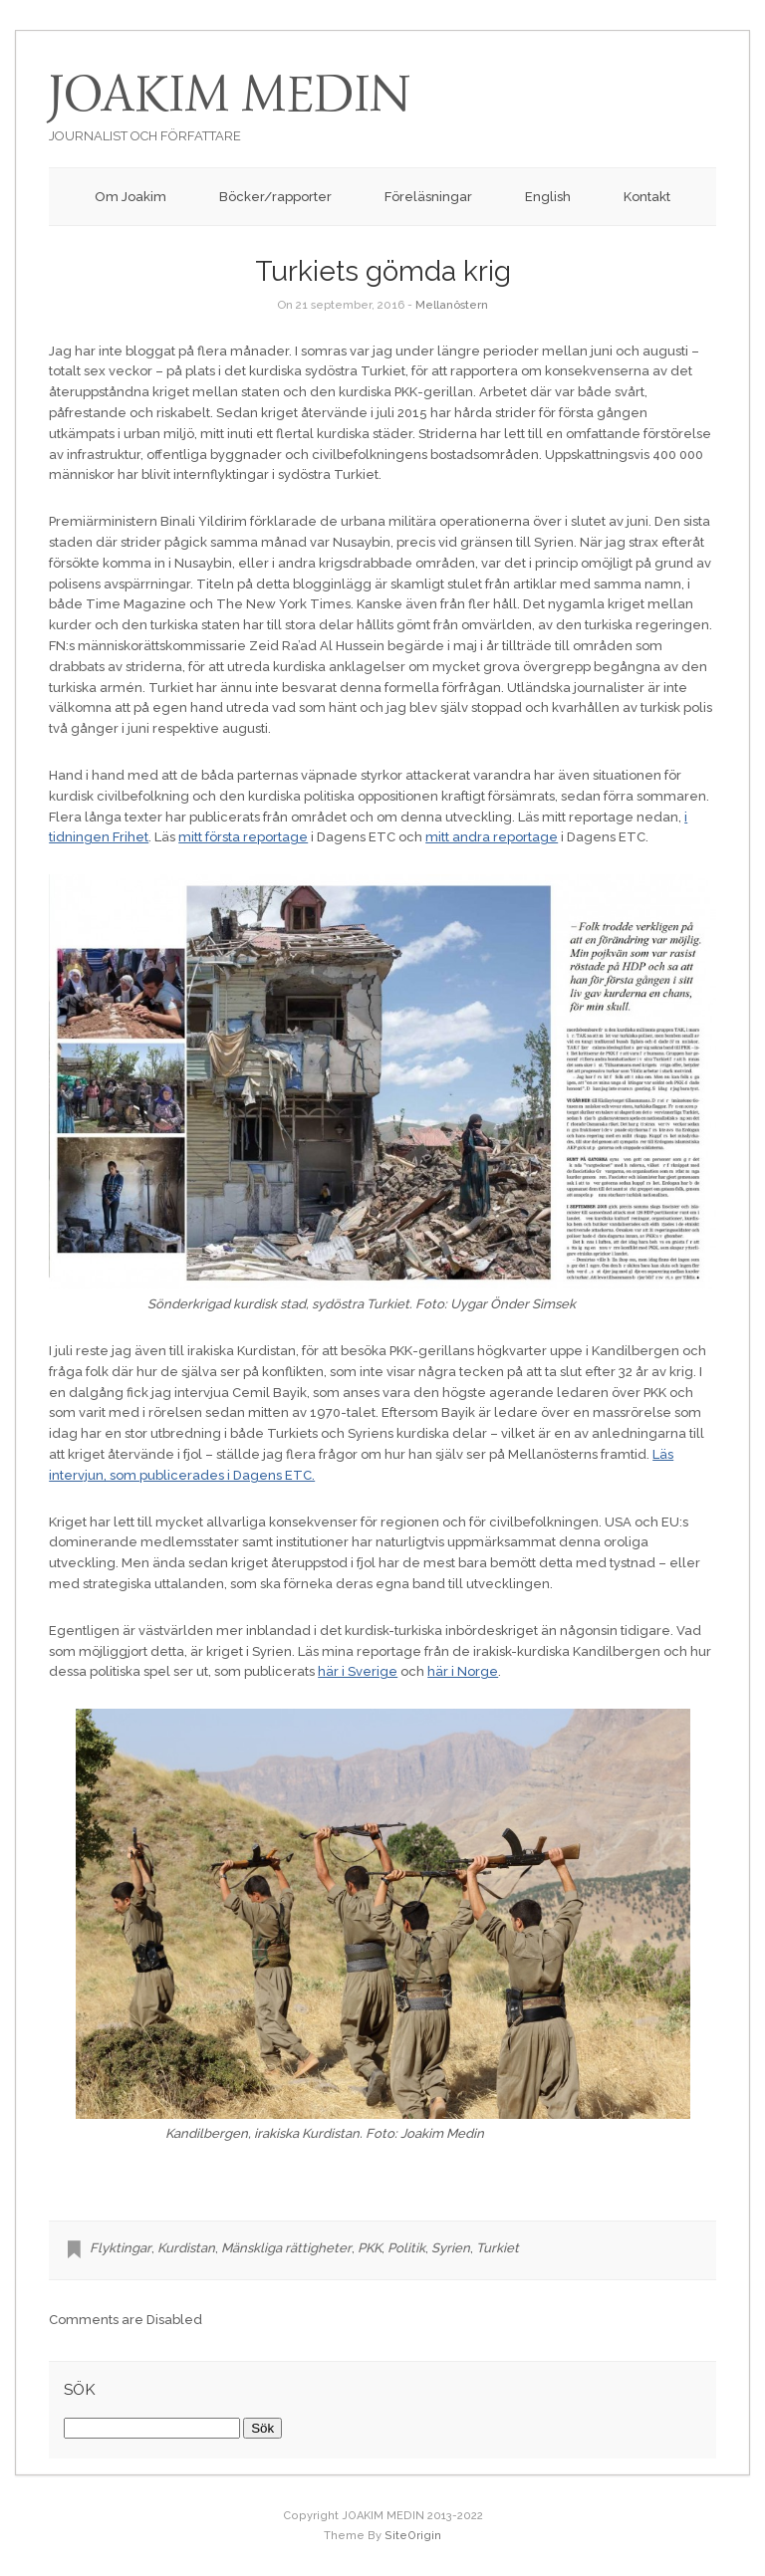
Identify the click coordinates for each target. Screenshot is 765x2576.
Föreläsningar (428, 196)
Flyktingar (120, 2247)
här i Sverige (357, 1671)
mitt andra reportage (491, 836)
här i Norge (462, 1671)
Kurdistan (186, 2247)
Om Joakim (130, 196)
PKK (370, 2247)
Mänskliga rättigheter (286, 2247)
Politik (406, 2247)
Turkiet (497, 2247)
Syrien (450, 2247)
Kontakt (647, 196)
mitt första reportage (243, 836)
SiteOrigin (412, 2535)
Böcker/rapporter (275, 196)
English (548, 196)
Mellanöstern (451, 305)
